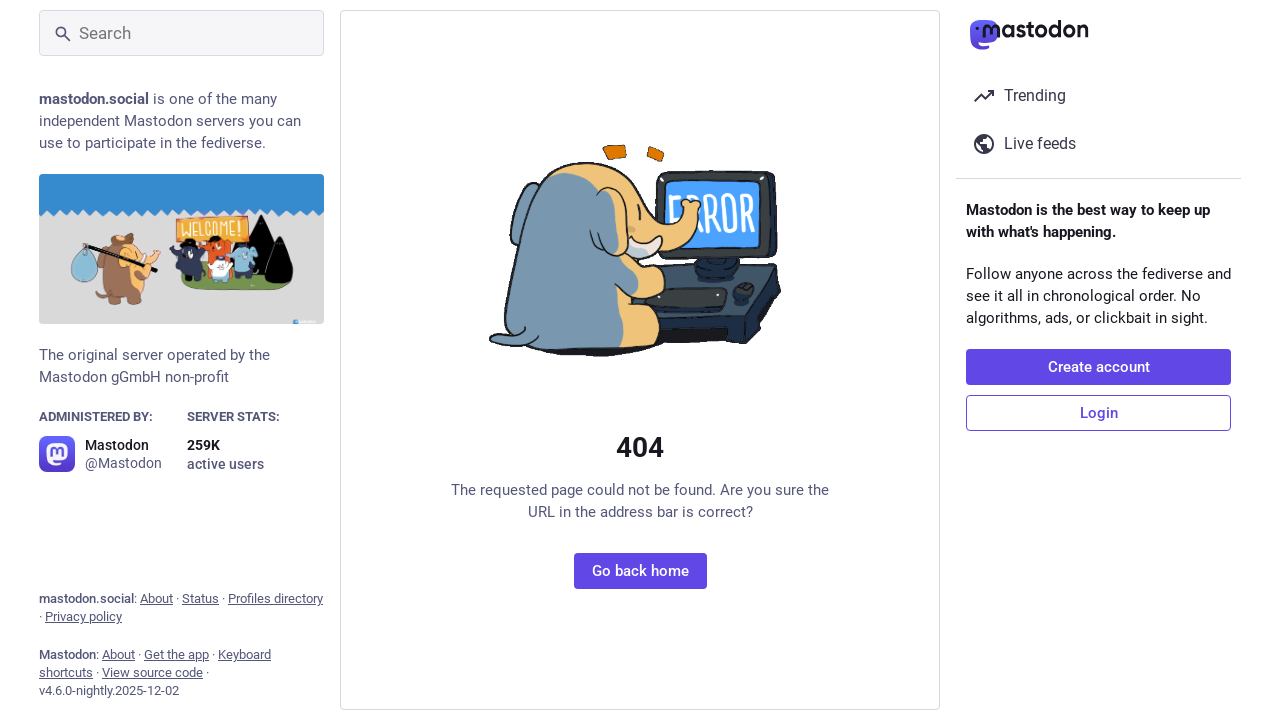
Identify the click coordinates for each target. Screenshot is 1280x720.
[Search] (181, 33)
